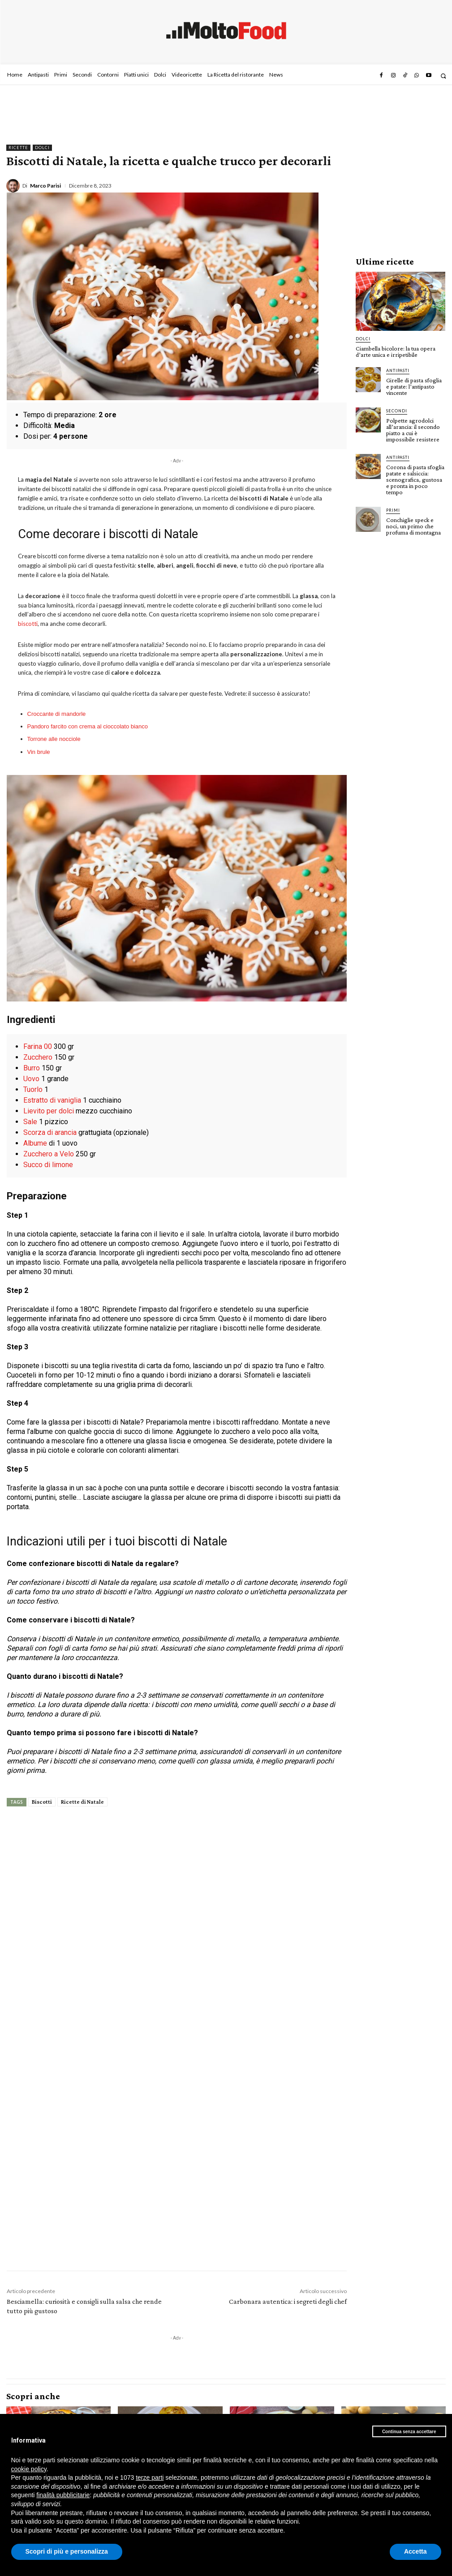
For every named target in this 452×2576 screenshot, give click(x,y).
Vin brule (38, 752)
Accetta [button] (415, 2551)
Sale (30, 1121)
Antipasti (397, 370)
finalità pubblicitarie (63, 2495)
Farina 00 (37, 1046)
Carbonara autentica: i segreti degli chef (288, 2301)
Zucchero (37, 1057)
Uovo (31, 1078)
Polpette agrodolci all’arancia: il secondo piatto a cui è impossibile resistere (413, 430)
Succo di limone (48, 1164)
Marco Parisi (45, 185)
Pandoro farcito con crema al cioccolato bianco (87, 726)
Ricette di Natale (82, 1801)
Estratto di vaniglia (52, 1100)
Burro (31, 1068)
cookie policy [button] (29, 2469)
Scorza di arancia (50, 1132)
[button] (443, 76)
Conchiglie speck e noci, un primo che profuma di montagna (413, 526)
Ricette (18, 148)
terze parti (150, 2477)
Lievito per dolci (48, 1111)
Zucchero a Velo (48, 1154)
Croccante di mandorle (56, 713)
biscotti (28, 623)
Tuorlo (33, 1089)
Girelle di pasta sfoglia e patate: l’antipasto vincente (414, 386)
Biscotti (42, 1801)
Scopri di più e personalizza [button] (67, 2551)
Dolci (42, 148)
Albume (35, 1143)
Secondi (396, 410)
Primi (393, 510)
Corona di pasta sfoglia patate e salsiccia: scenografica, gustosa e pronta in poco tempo (415, 479)
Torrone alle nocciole (54, 739)
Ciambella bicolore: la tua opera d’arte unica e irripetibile (395, 351)
